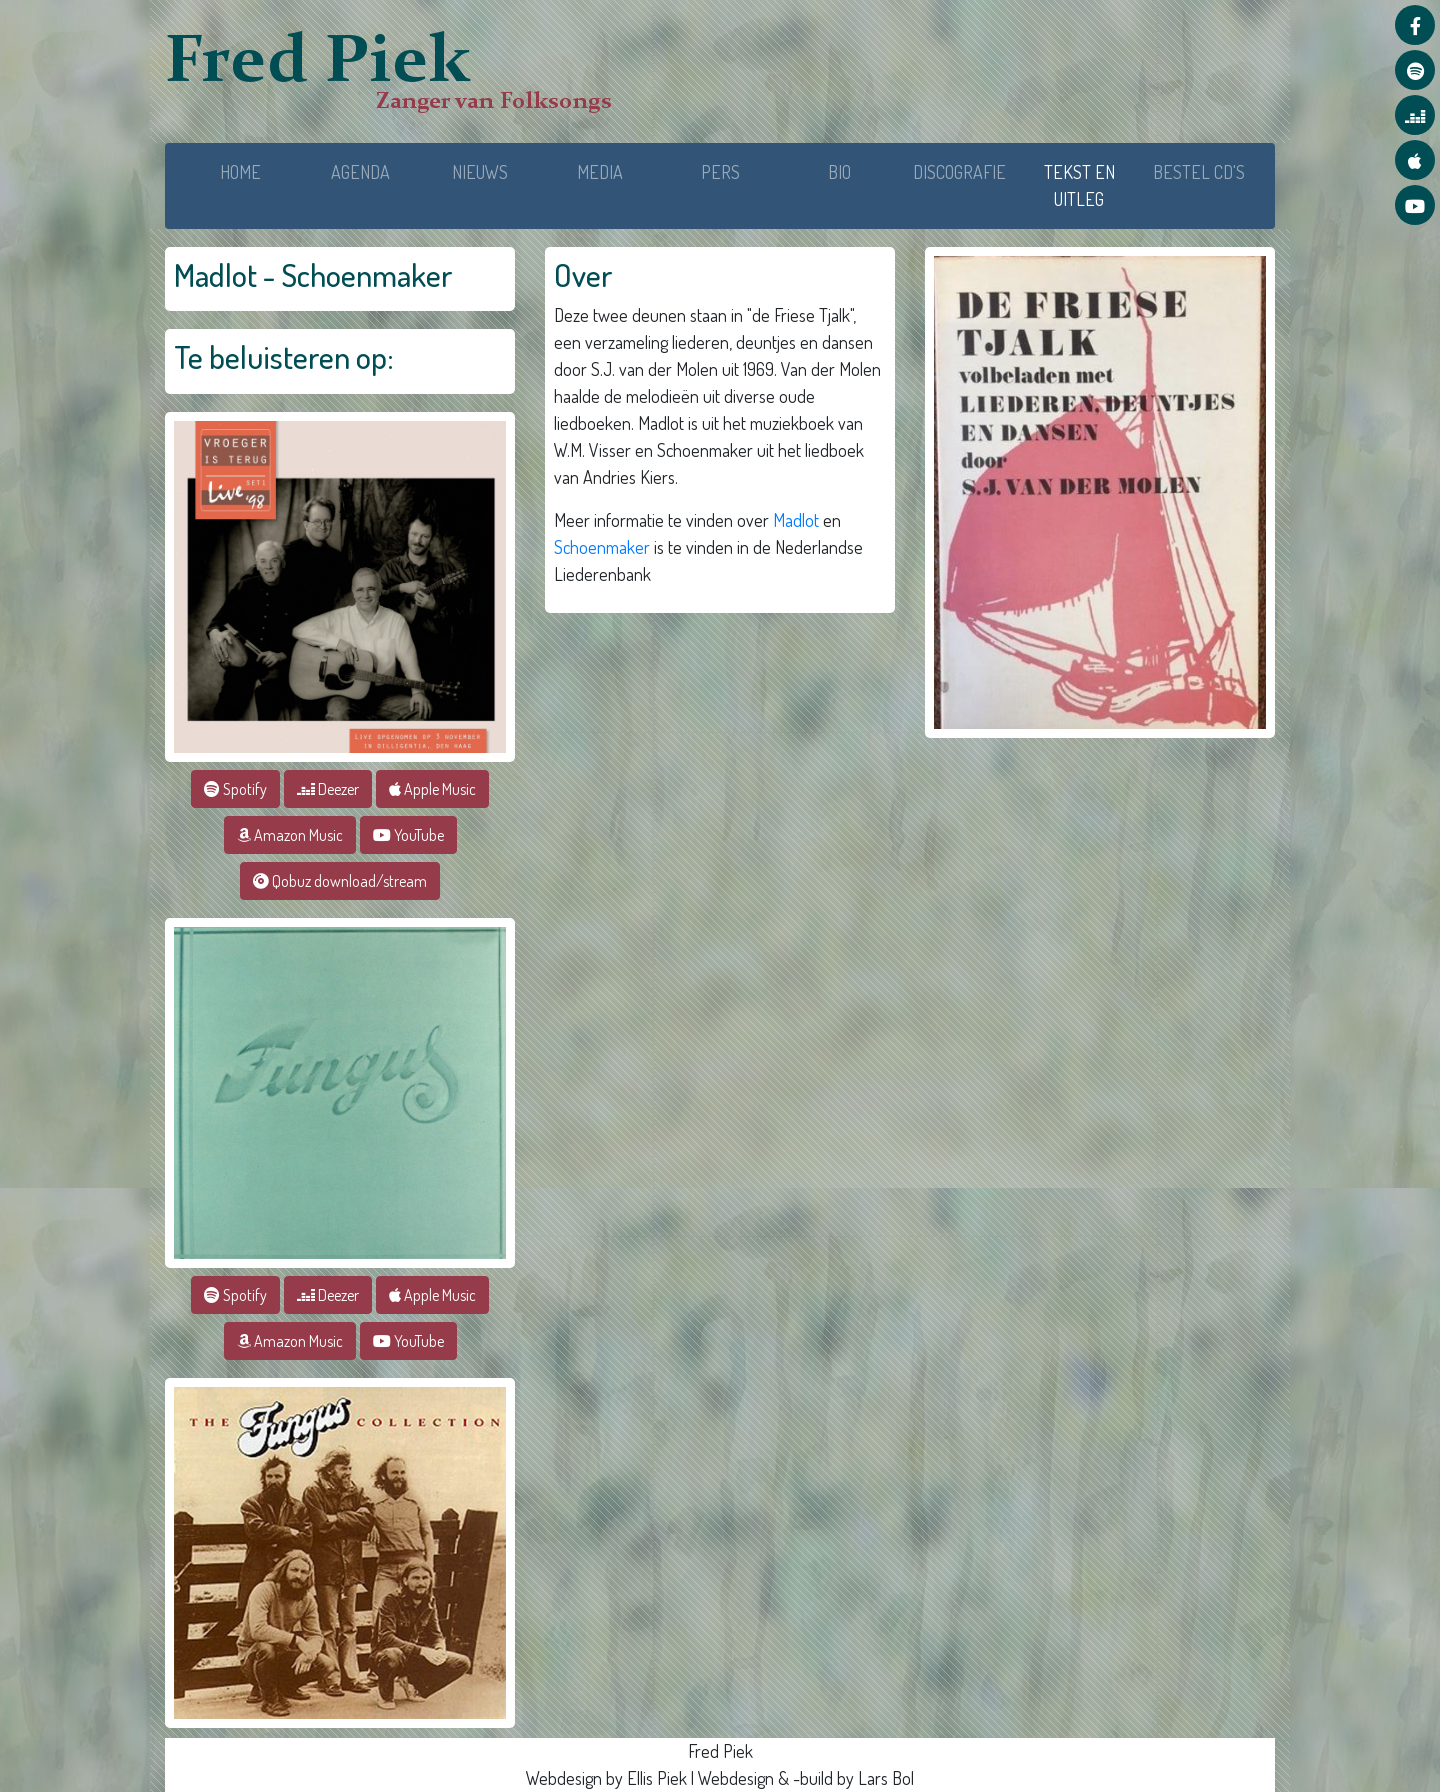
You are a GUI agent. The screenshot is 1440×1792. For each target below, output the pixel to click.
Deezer (328, 789)
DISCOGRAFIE (959, 172)
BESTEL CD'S (1199, 172)
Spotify (235, 789)
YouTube (408, 835)
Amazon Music (290, 835)
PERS (720, 172)
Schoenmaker (602, 547)
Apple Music (432, 789)
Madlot (796, 520)
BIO (839, 172)
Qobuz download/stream (340, 881)
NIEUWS (480, 172)
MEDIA (600, 172)
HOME (240, 172)
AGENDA (360, 172)
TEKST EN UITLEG (1091, 185)
